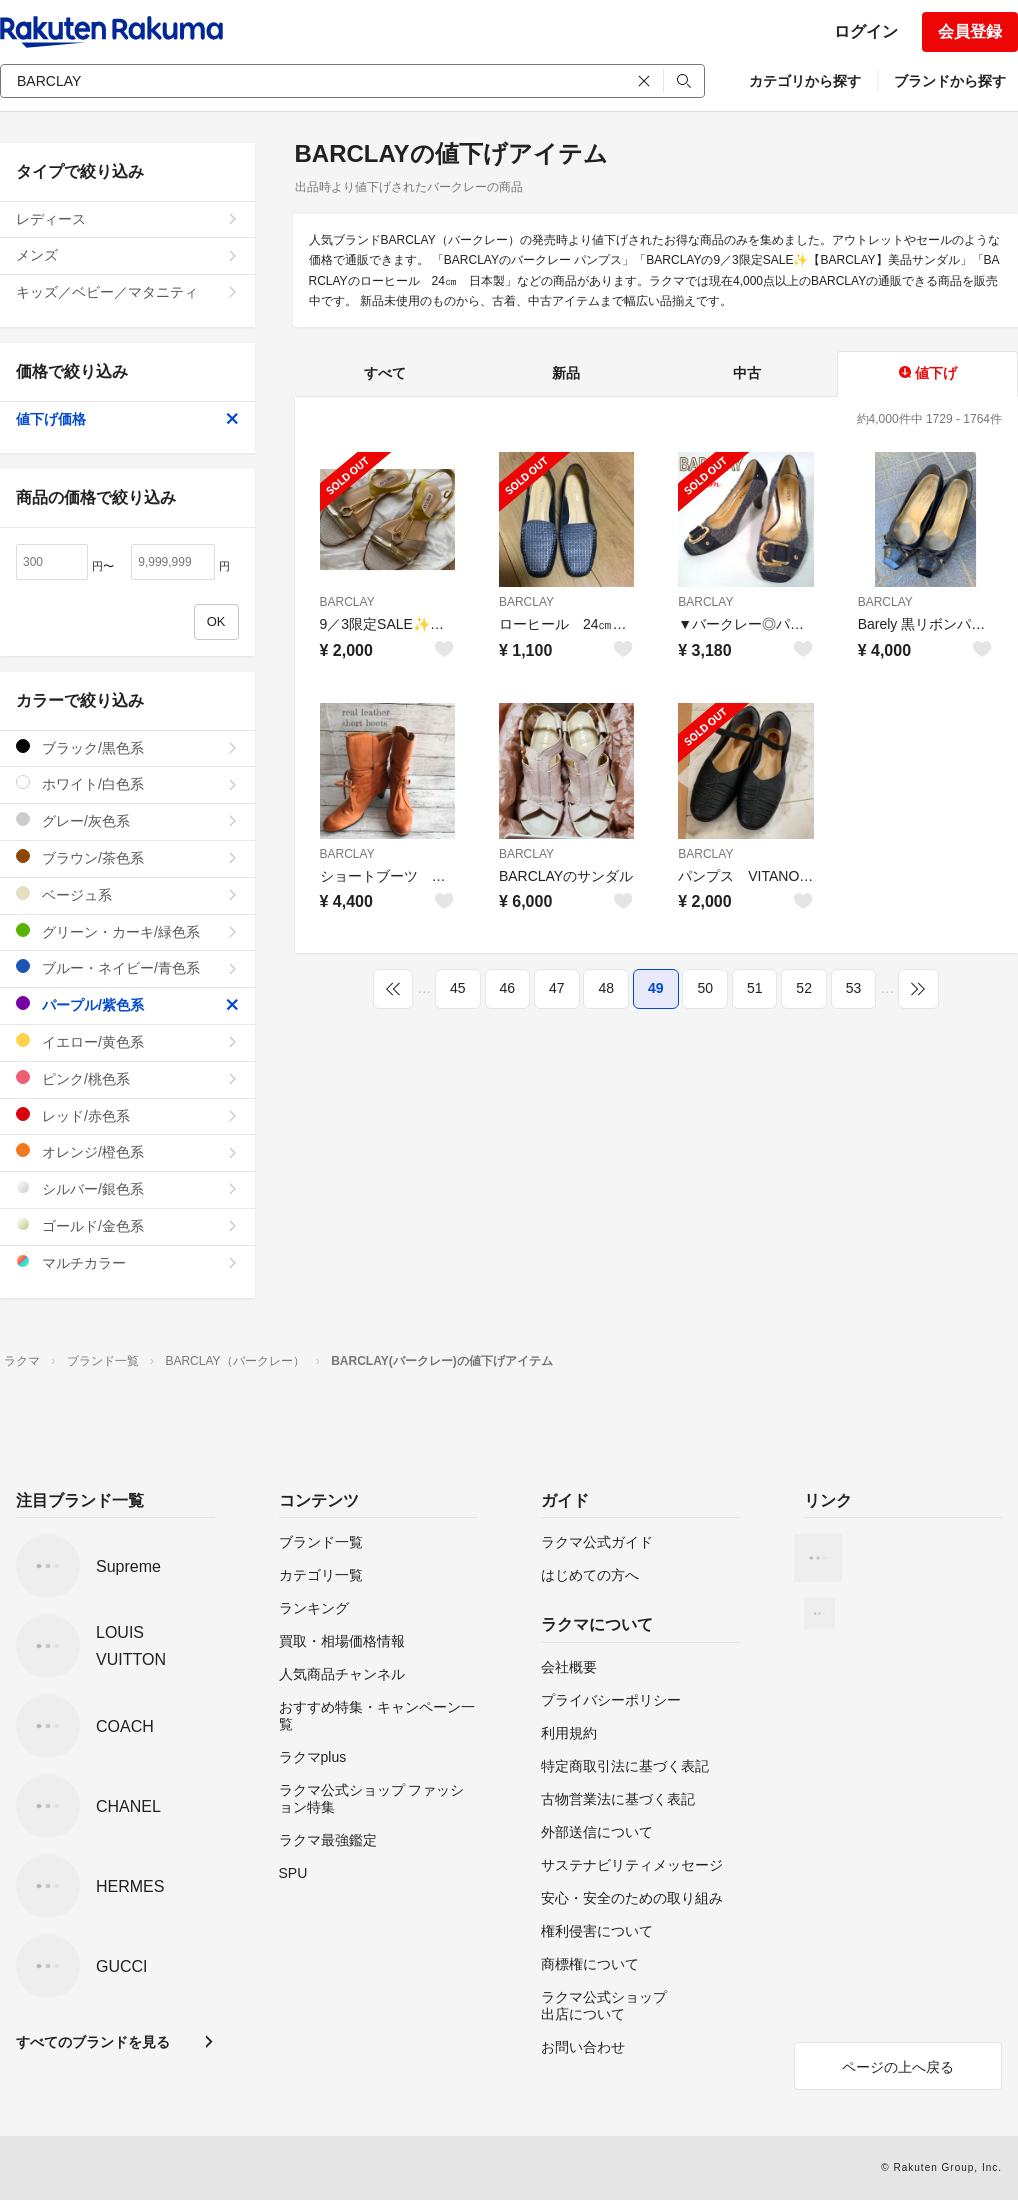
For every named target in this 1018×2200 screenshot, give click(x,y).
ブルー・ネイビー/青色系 (127, 967)
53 (854, 988)
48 (606, 988)
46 (508, 988)
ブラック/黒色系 (127, 747)
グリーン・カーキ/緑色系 (127, 931)
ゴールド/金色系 (127, 1225)
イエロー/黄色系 (127, 1041)
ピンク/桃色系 (127, 1078)
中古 (747, 373)
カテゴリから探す (805, 81)
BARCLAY (347, 602)
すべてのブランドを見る (93, 2042)
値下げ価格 (127, 419)
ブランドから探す (950, 81)
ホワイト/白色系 (127, 783)
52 (804, 988)
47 (557, 988)
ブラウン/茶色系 (127, 857)
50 (705, 988)
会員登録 (970, 31)
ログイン (866, 31)
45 (458, 988)
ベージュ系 (127, 894)
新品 (566, 373)
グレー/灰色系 (127, 820)
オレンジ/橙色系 (127, 1151)
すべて (385, 373)
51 (755, 988)
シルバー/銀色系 (127, 1188)
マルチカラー (127, 1262)
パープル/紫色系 (127, 1004)
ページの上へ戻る (898, 2067)
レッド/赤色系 (127, 1115)
